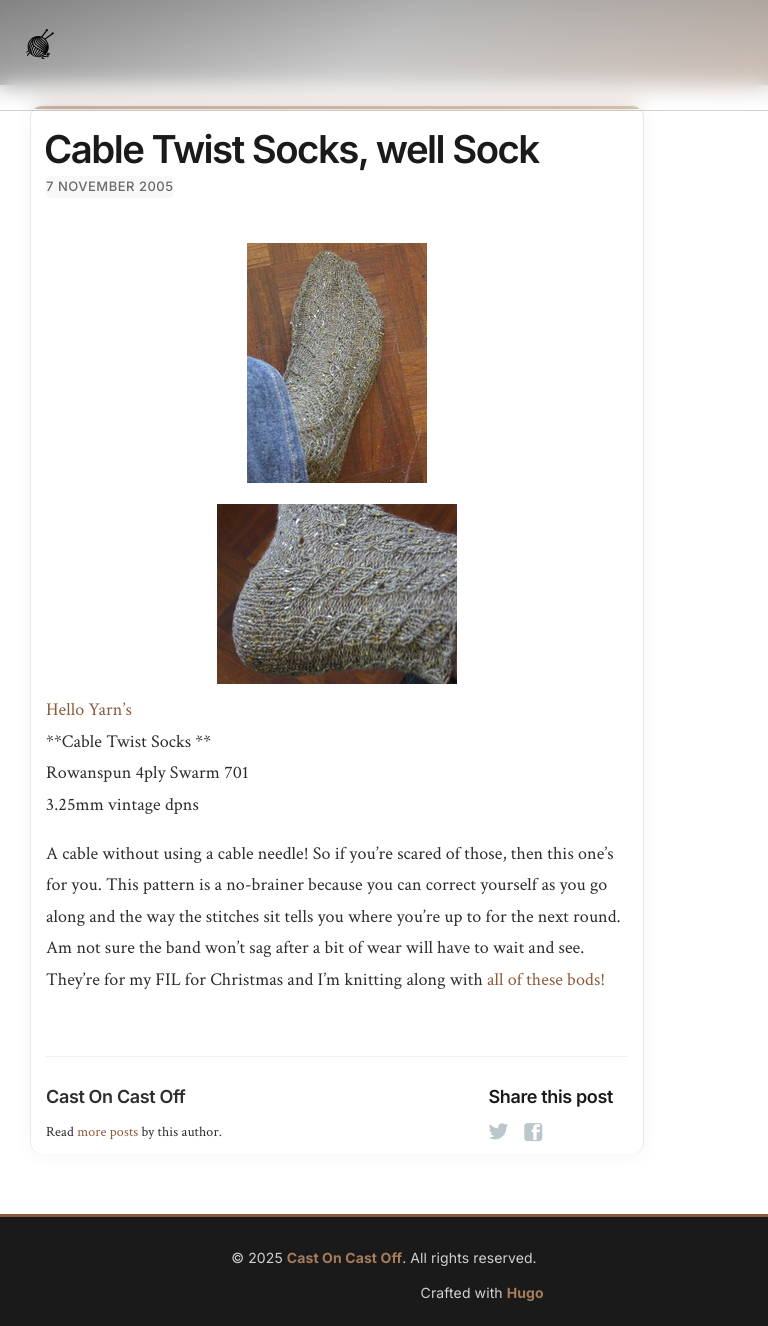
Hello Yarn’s (89, 710)
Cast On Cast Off (115, 1097)
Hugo (525, 1293)
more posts (107, 1132)
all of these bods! (546, 980)
